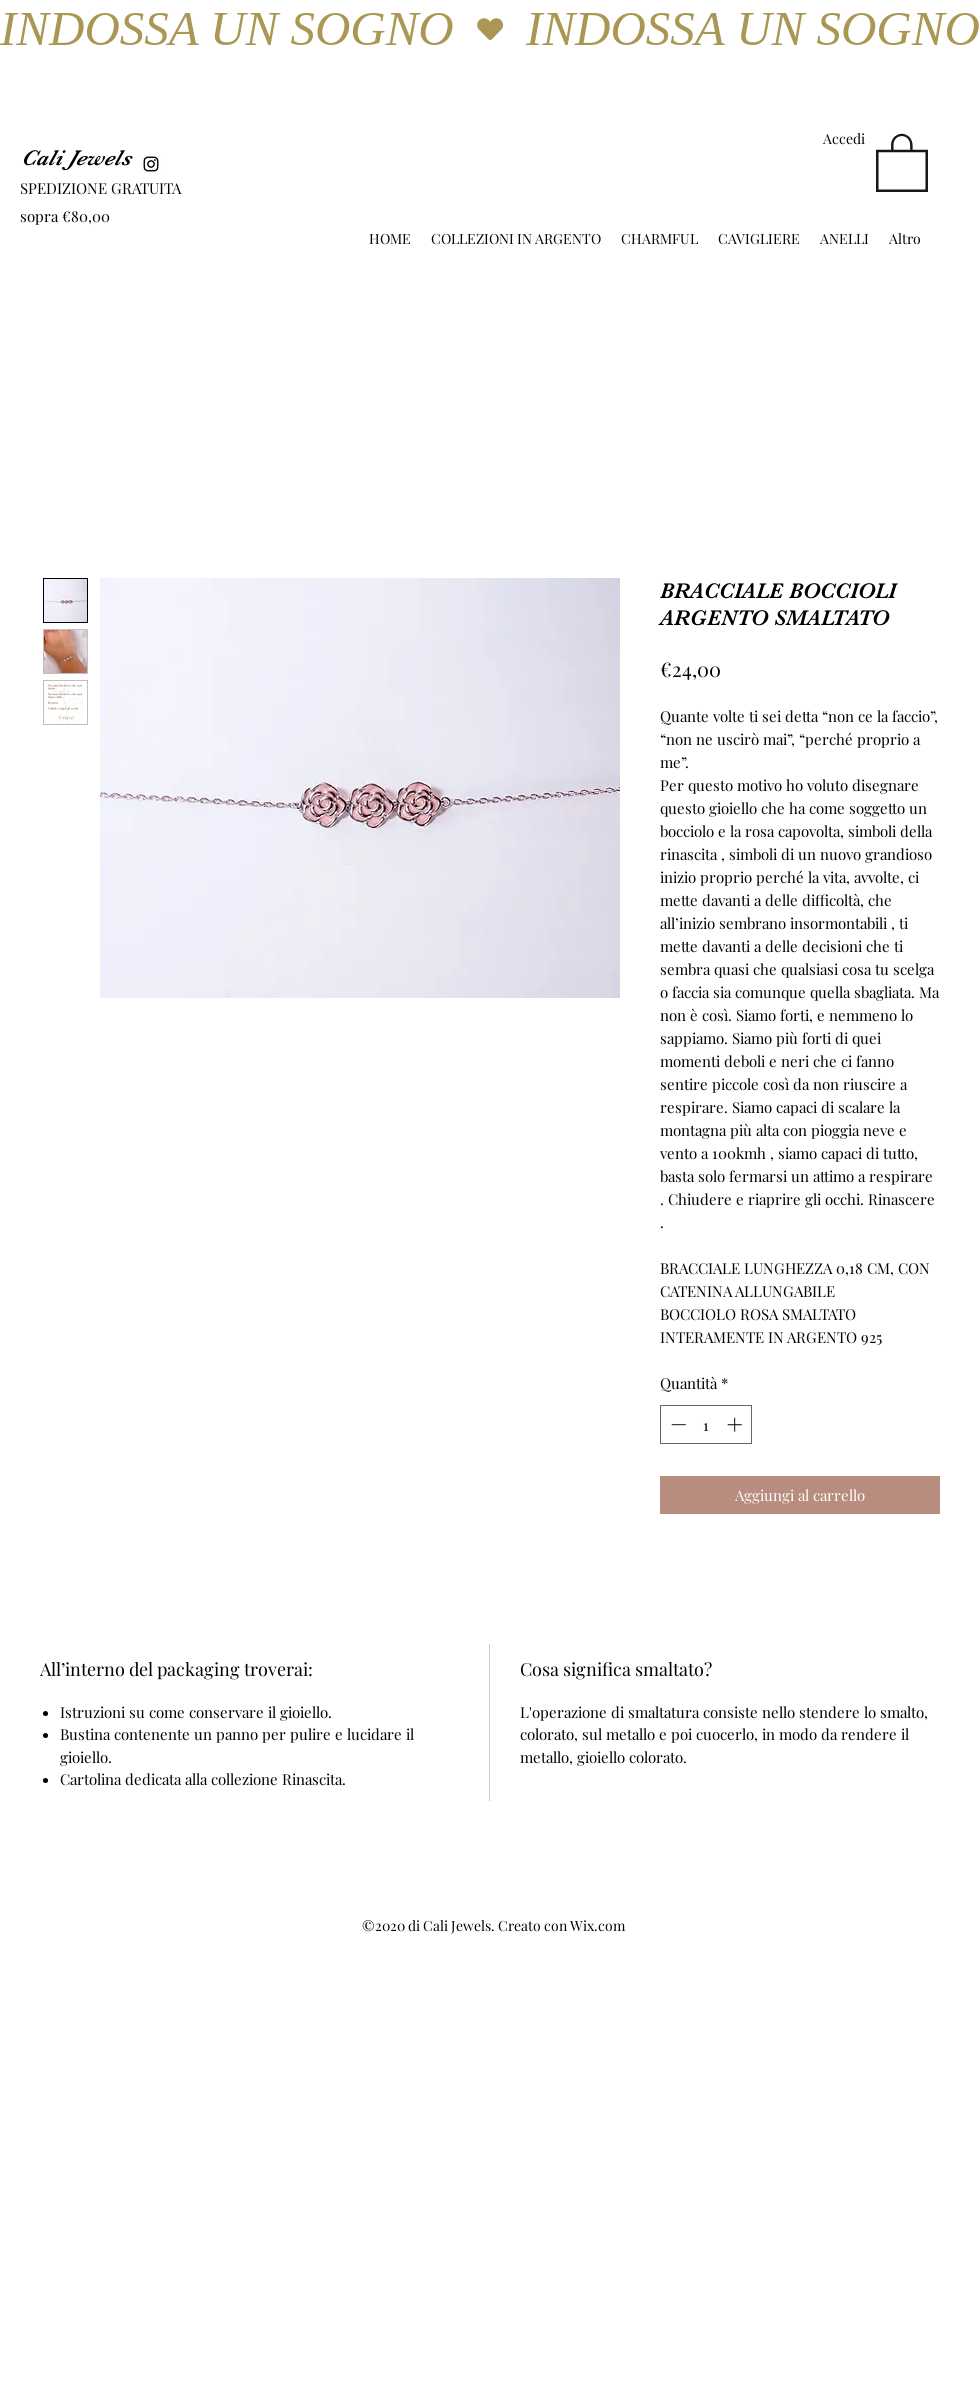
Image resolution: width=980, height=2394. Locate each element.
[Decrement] (676, 1424)
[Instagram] (151, 164)
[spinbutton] (706, 1424)
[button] (902, 161)
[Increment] (736, 1424)
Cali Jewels (76, 157)
